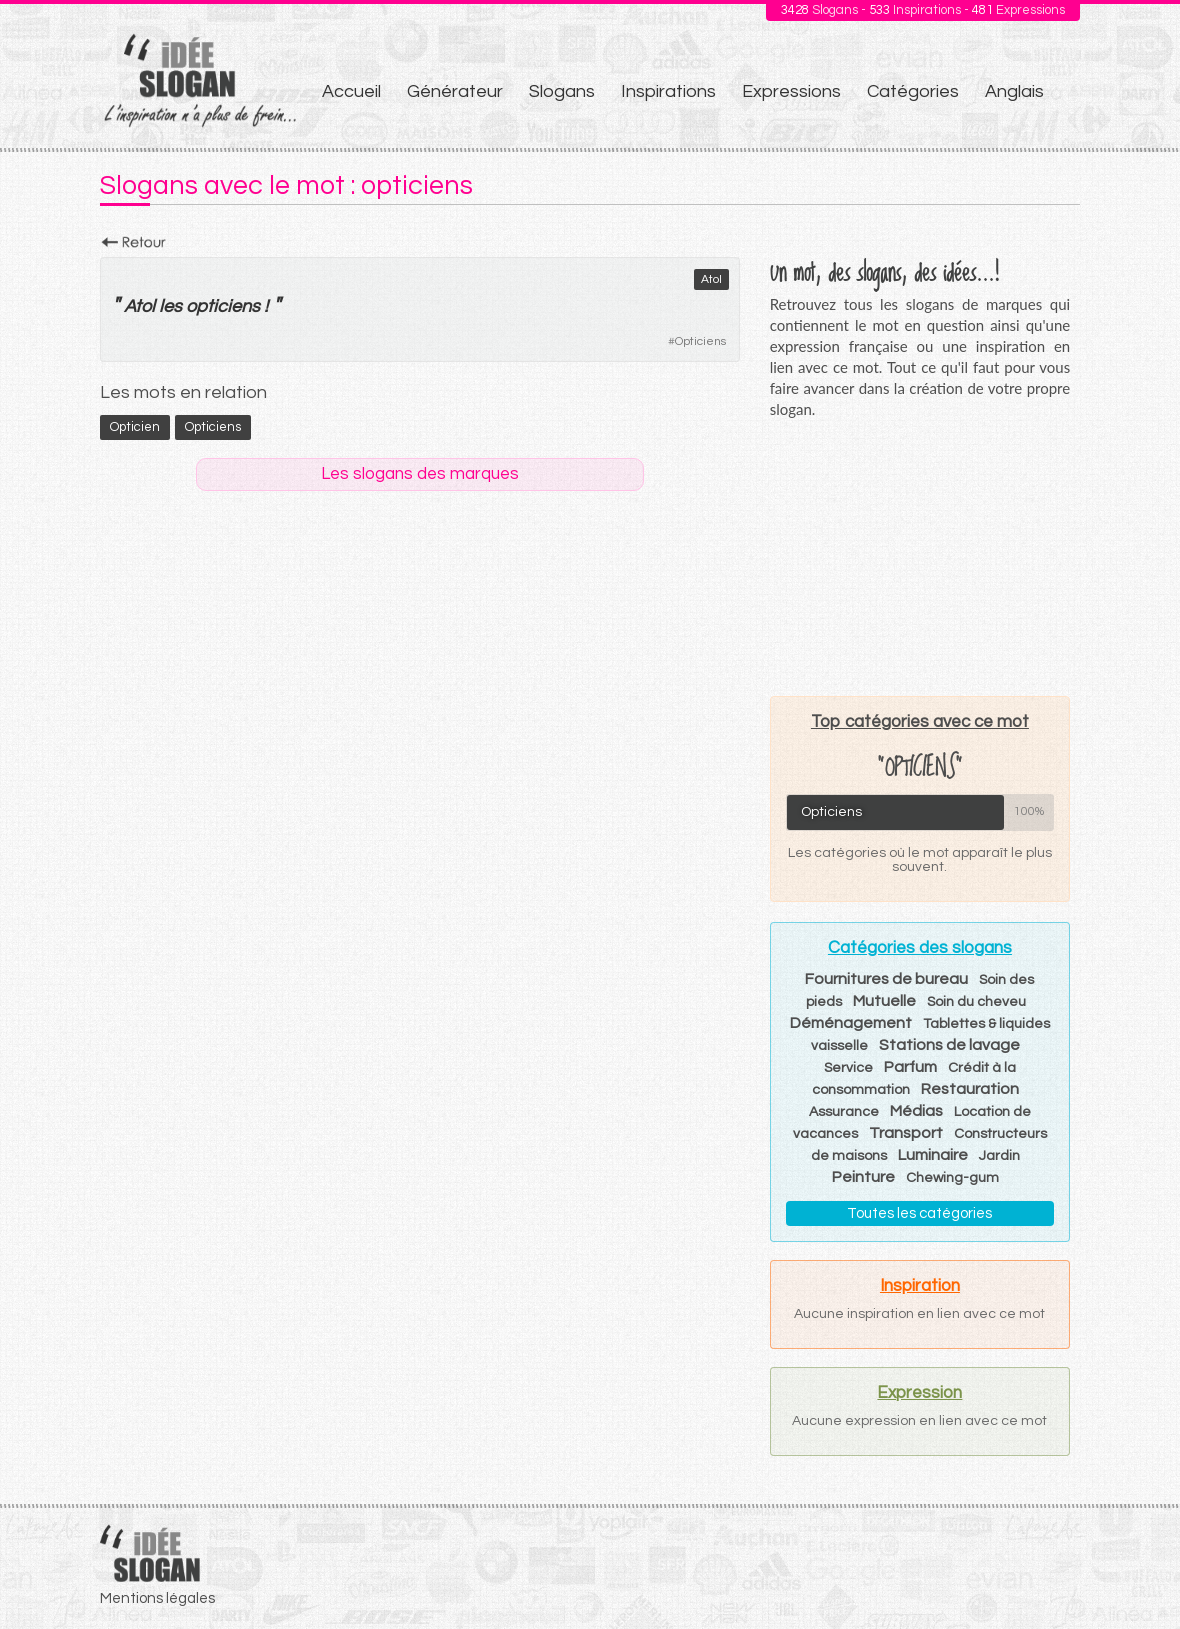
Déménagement (851, 1023)
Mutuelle (884, 1001)
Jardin (999, 1156)
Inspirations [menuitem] (668, 91)
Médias (916, 1111)
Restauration (970, 1089)
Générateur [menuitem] (455, 91)
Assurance (844, 1112)
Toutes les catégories (919, 1213)
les (170, 306)
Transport (906, 1133)
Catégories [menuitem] (913, 91)
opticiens (223, 306)
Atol (711, 279)
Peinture (863, 1177)
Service (848, 1068)
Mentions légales (157, 1598)
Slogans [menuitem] (562, 91)
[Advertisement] (920, 557)
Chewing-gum (952, 1178)
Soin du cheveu (976, 1002)
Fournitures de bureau (886, 979)
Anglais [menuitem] (1014, 91)
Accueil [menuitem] (351, 91)
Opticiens (700, 341)
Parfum (910, 1067)
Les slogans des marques (420, 474)
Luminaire (933, 1155)
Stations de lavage (949, 1045)
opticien (135, 427)
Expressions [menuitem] (791, 91)
